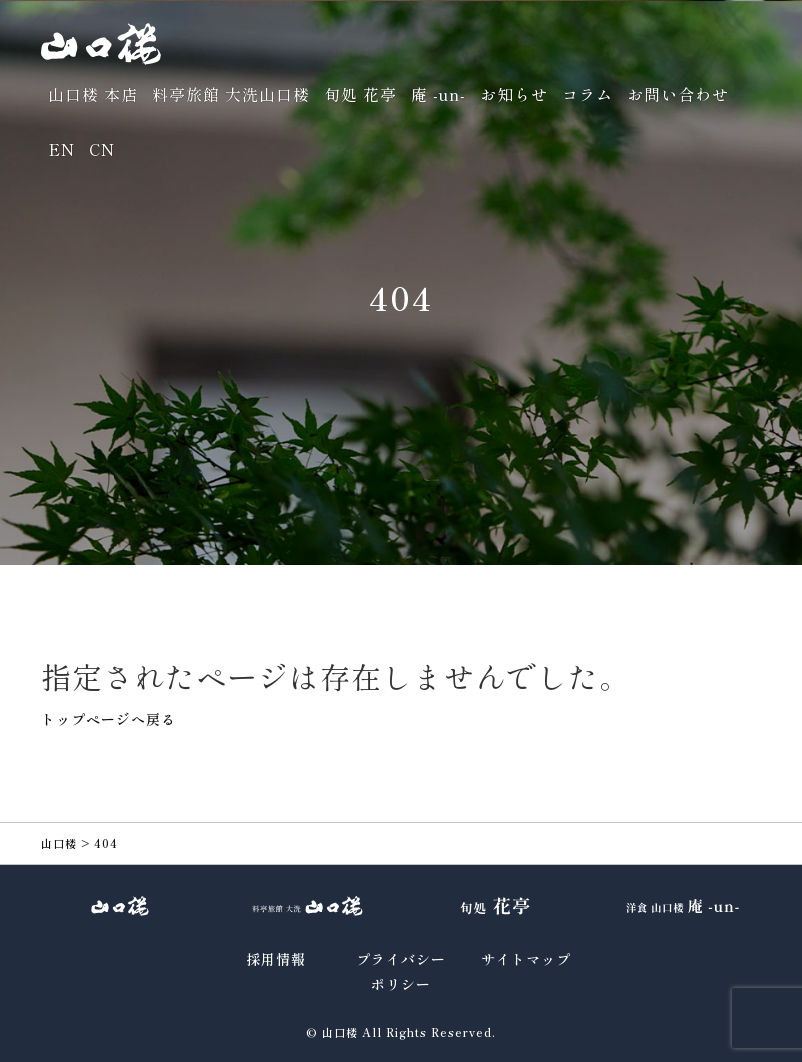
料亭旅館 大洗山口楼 (231, 94)
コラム (587, 94)
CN (102, 149)
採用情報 (276, 959)
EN (61, 149)
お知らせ (514, 94)
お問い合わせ (678, 94)
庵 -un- (438, 94)
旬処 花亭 (360, 94)
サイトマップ (526, 959)
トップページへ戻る (108, 719)
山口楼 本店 (93, 94)
